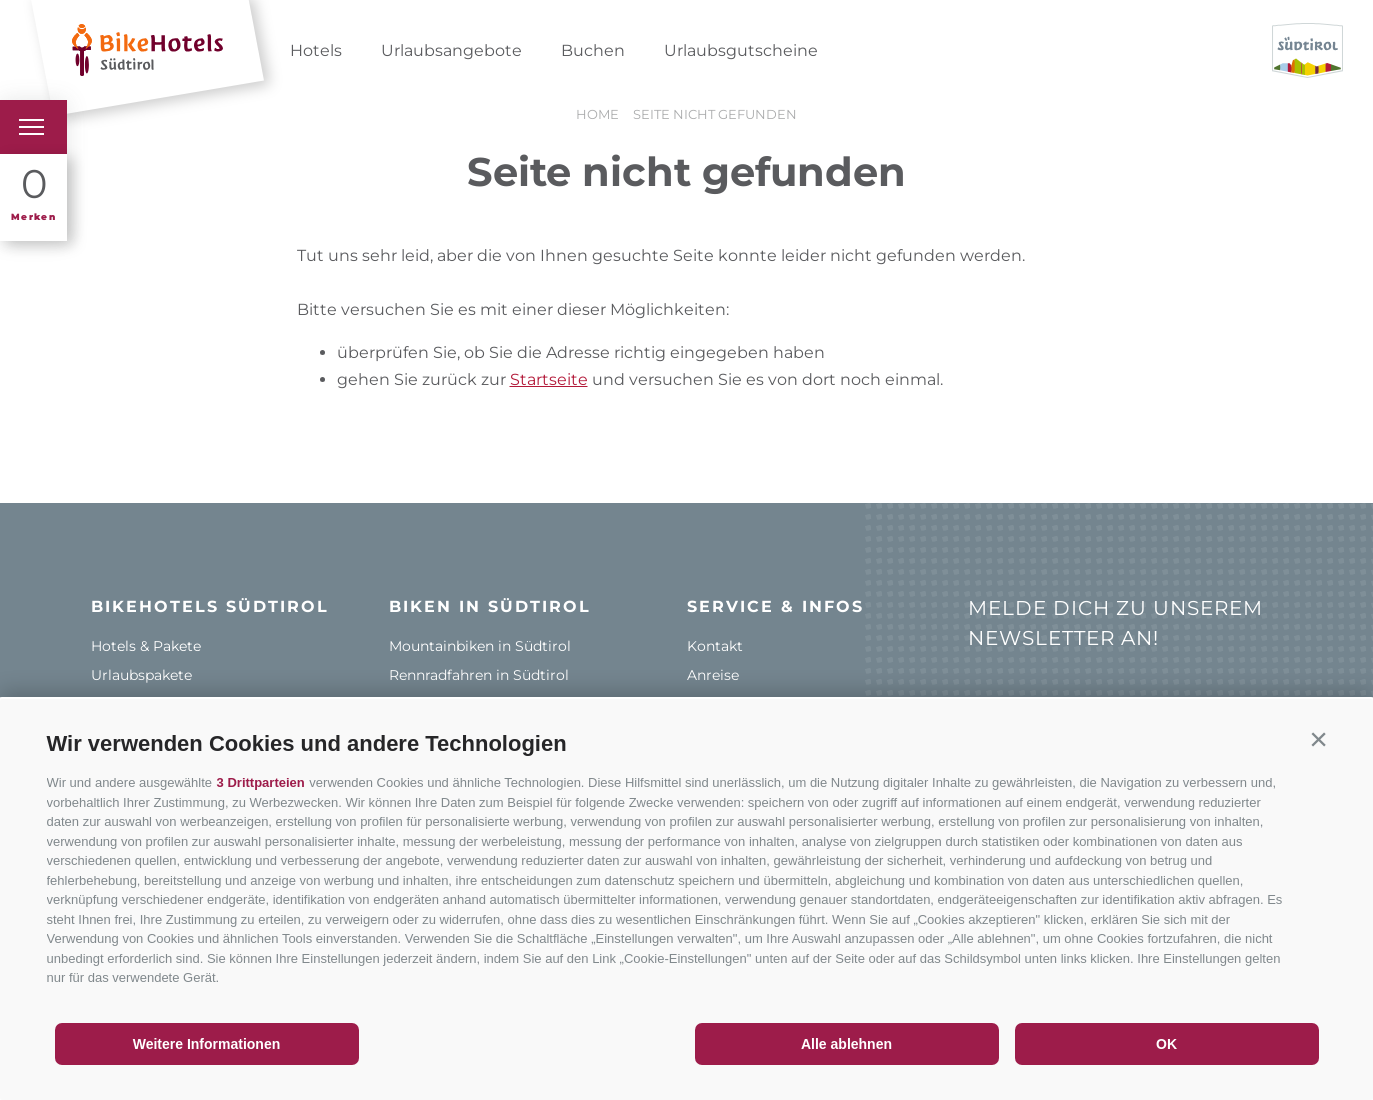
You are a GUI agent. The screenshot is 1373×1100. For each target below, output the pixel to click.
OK (1166, 1044)
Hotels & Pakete (146, 646)
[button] (1319, 739)
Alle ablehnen (846, 1044)
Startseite (549, 379)
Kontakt (715, 646)
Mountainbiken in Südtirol (480, 646)
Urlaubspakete (141, 675)
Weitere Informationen (207, 1044)
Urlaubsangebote (451, 50)
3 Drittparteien (261, 782)
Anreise (713, 675)
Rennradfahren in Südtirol (479, 675)
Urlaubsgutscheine (741, 50)
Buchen (593, 50)
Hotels (316, 50)
